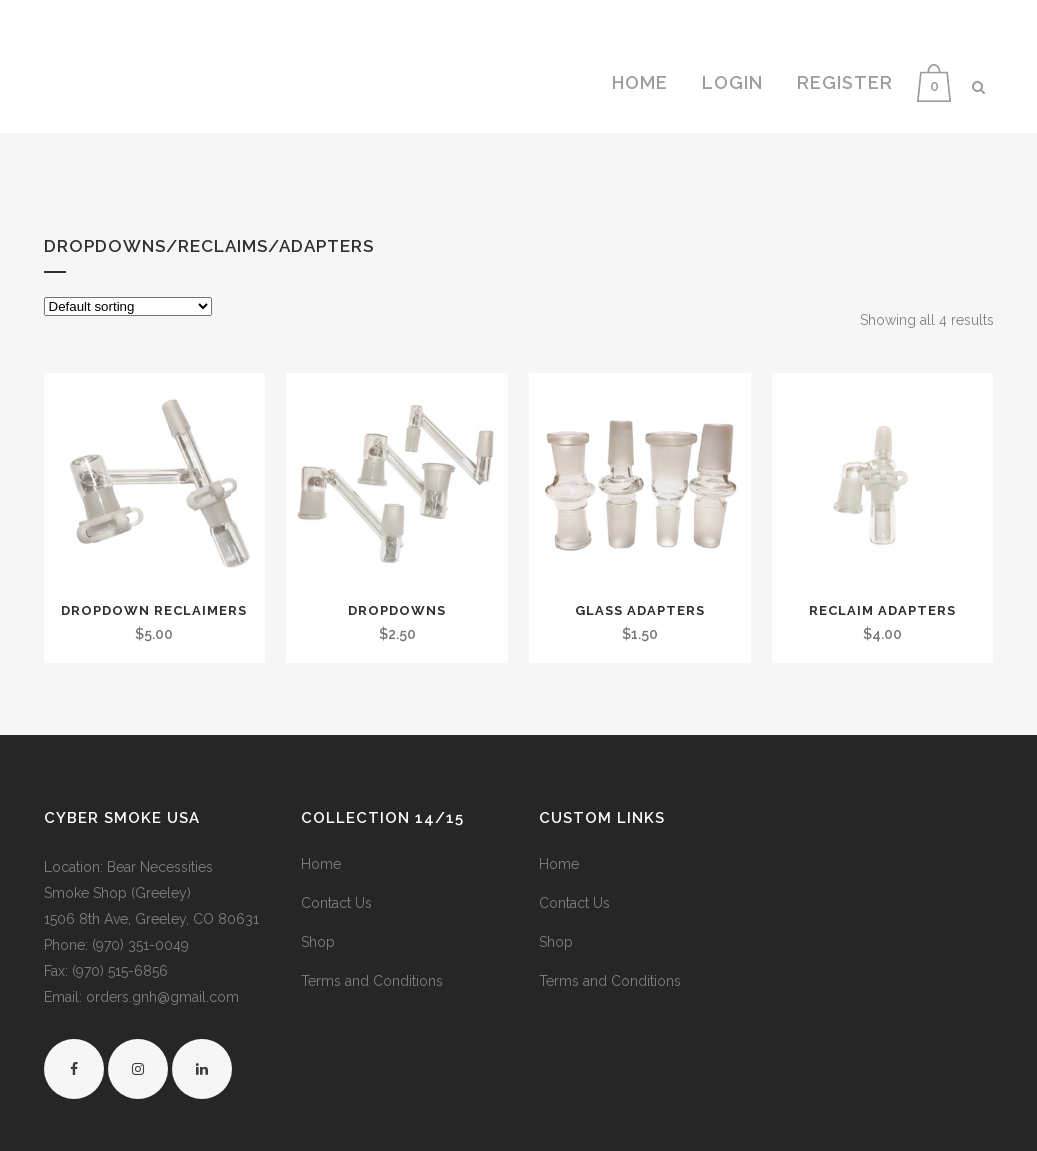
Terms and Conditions (372, 981)
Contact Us (336, 903)
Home (321, 864)
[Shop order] (128, 306)
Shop (318, 942)
